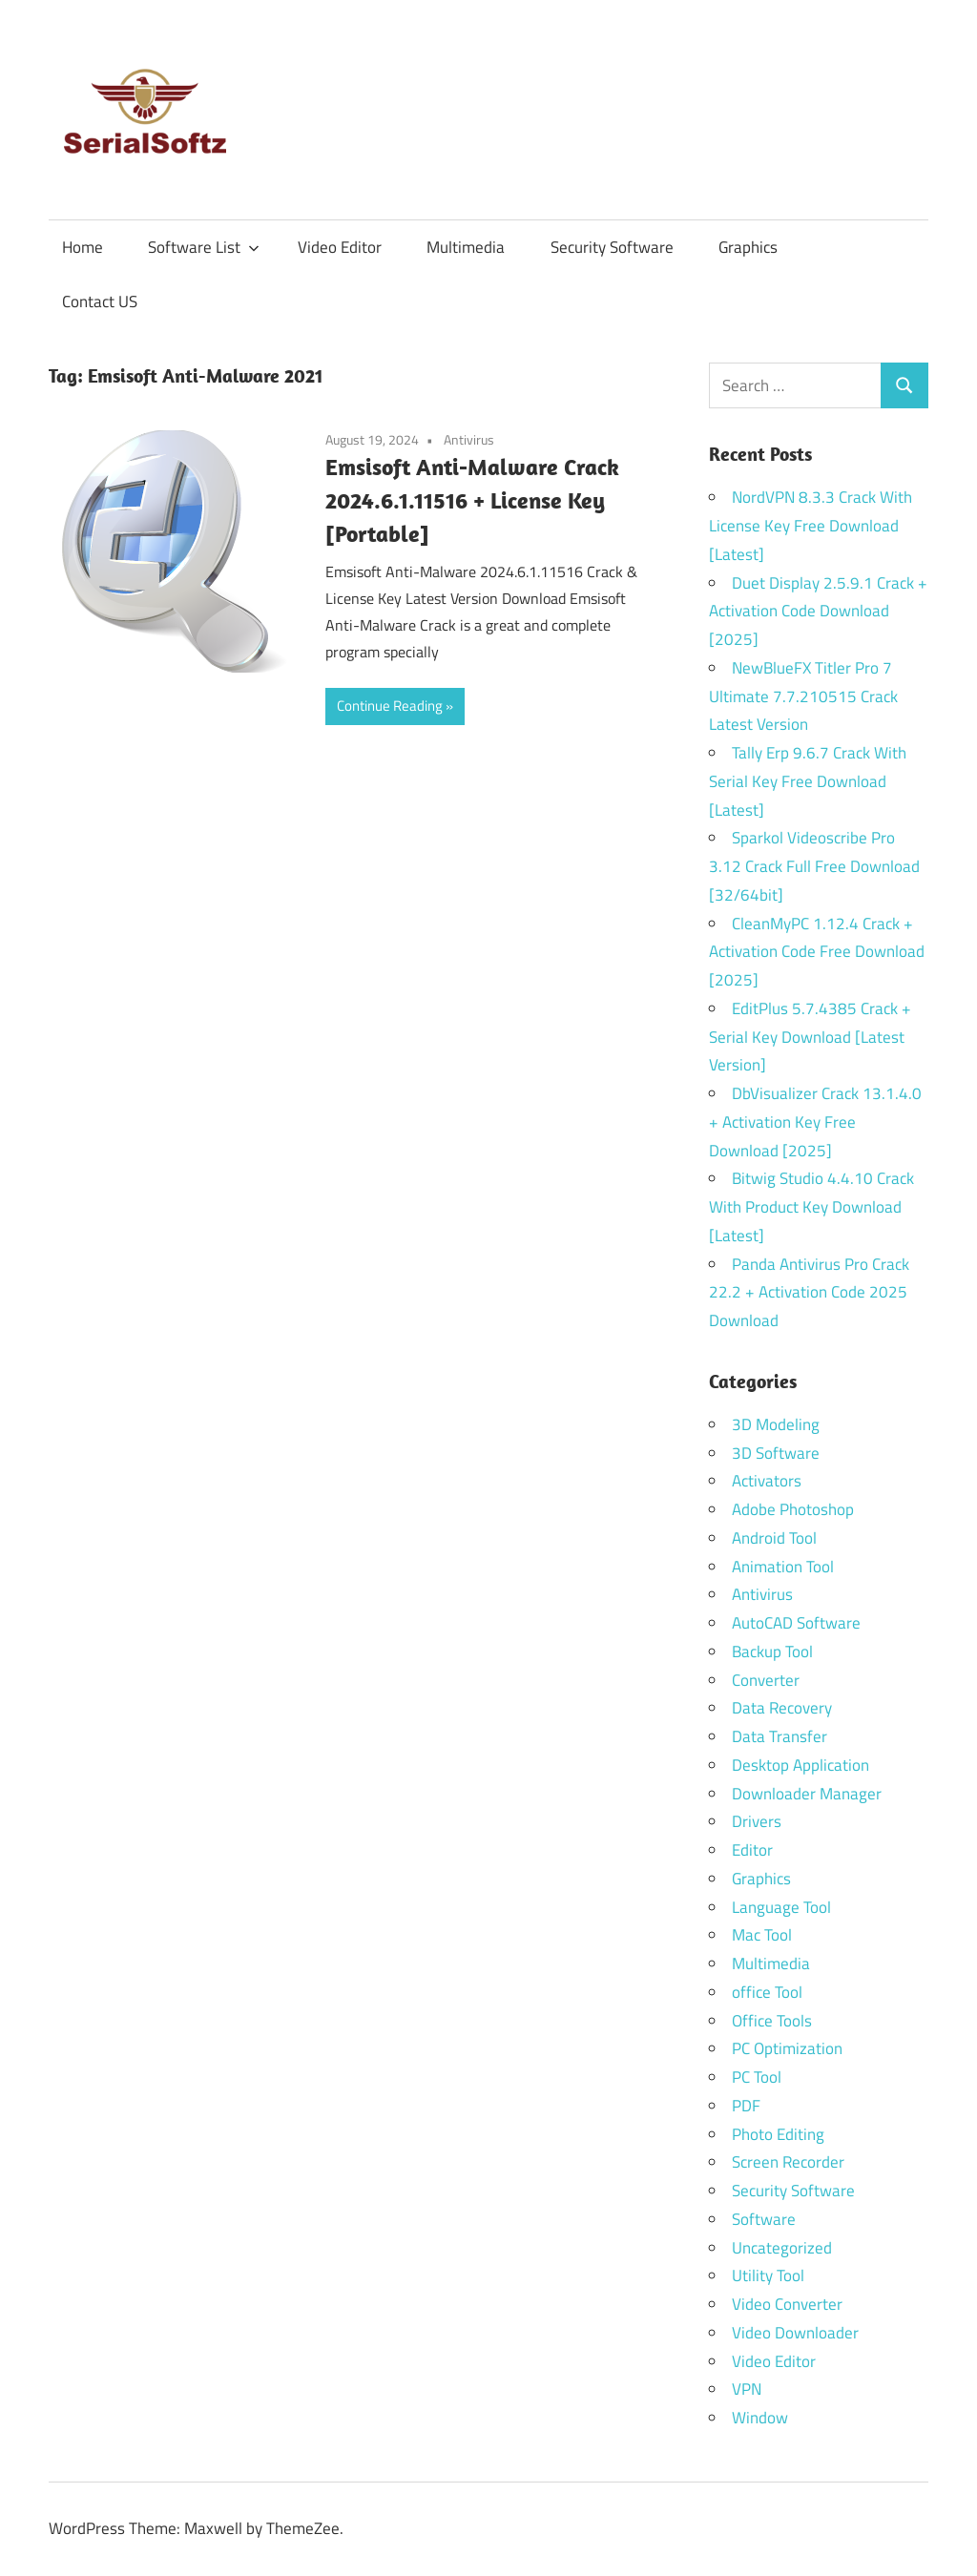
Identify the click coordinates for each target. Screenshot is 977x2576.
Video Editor (340, 247)
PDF (746, 2105)
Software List (204, 247)
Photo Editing (778, 2134)
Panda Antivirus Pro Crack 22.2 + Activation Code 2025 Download (809, 1293)
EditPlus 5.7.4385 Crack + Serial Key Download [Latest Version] (810, 1037)
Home (82, 247)
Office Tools (772, 2020)
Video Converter (787, 2304)
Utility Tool (768, 2275)
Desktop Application (800, 1765)
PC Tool (756, 2077)
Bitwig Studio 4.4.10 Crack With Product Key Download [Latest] (811, 1207)
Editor (752, 1850)
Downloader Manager (807, 1793)
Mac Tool (762, 1934)
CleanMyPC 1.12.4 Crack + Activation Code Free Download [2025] (817, 952)
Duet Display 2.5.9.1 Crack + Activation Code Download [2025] (818, 612)
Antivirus (469, 439)
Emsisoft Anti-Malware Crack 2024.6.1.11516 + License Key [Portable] (472, 500)
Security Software (612, 247)
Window (760, 2417)
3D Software (776, 1453)
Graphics (748, 247)
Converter (766, 1680)
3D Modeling (776, 1424)
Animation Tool (783, 1566)
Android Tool (774, 1538)
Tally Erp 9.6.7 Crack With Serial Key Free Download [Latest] (807, 781)
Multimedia (465, 247)
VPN (746, 2389)
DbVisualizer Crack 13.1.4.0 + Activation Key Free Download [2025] (815, 1122)
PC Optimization (787, 2048)
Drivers (756, 1821)
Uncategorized (782, 2247)
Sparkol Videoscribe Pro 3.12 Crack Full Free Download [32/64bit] (814, 866)
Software (764, 2219)
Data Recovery (782, 1707)
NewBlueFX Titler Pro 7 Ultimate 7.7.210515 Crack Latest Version (803, 696)
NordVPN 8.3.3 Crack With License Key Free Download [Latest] (810, 526)
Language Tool (781, 1907)
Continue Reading (390, 706)
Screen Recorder (788, 2162)
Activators (766, 1480)
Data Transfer (779, 1736)
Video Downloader (795, 2332)
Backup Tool (772, 1651)
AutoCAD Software (796, 1622)
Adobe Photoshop (793, 1509)
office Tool (767, 1992)
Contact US (99, 301)
